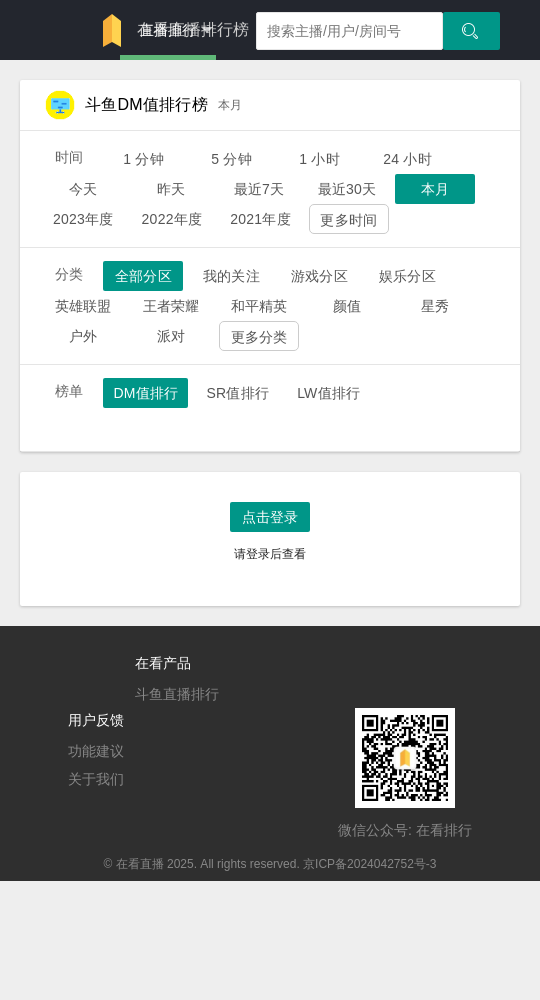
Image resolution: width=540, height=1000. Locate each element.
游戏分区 (319, 276)
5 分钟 (231, 159)
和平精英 (259, 306)
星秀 (435, 306)
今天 (83, 189)
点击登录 (270, 517)
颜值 (347, 306)
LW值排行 (328, 393)
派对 (171, 336)
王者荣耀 (171, 306)
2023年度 (83, 219)
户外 (83, 336)
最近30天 (347, 189)
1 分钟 (143, 159)
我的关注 (231, 276)
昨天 (171, 189)
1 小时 (319, 159)
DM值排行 (145, 393)
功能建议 (96, 751)
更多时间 (348, 220)
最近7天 (259, 189)
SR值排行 (237, 393)
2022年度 (172, 219)
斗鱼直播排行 (177, 694)
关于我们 (96, 779)
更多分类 (259, 337)
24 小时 (407, 159)
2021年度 (260, 219)
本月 (435, 189)
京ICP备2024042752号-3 (369, 864)
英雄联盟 (83, 306)
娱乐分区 (407, 276)
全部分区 (143, 276)
